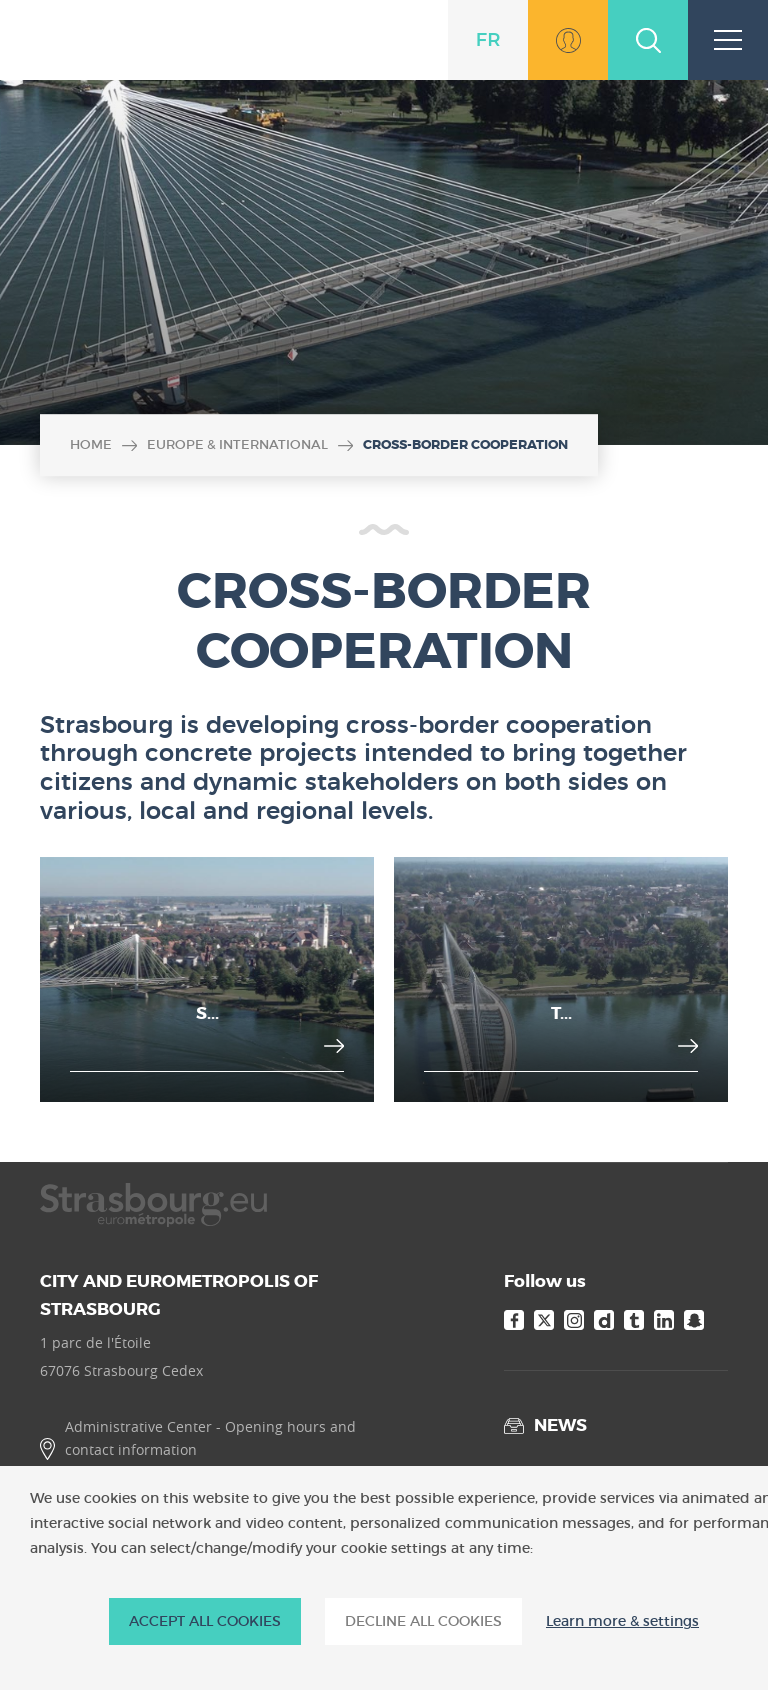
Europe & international (237, 444)
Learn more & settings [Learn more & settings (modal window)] (622, 1621)
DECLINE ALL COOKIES (423, 1621)
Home (91, 444)
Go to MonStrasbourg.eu (568, 40)
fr (488, 40)
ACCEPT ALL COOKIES (205, 1621)
